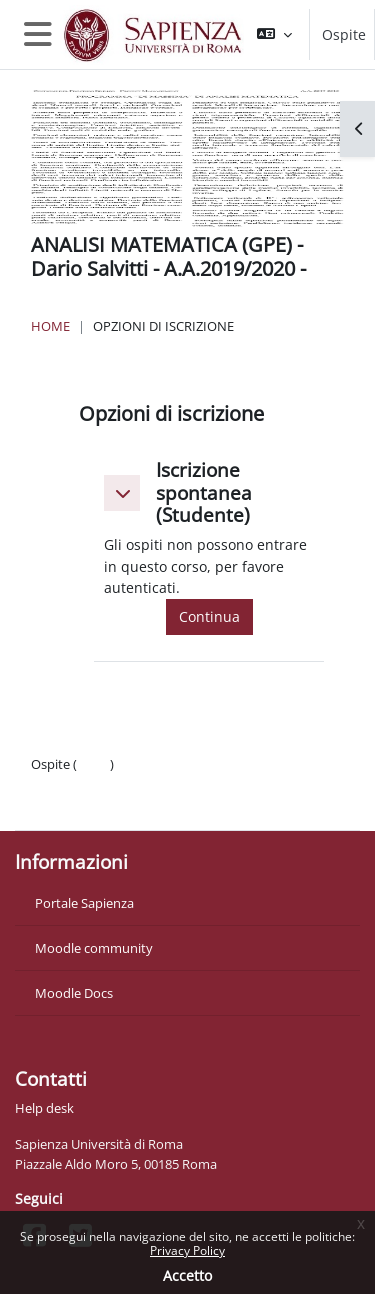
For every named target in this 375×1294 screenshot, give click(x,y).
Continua (209, 616)
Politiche (56, 784)
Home (50, 326)
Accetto (187, 1275)
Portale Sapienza (84, 903)
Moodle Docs (74, 993)
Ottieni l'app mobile (89, 804)
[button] (274, 34)
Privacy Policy (187, 1250)
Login (93, 764)
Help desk (44, 1108)
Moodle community (94, 948)
